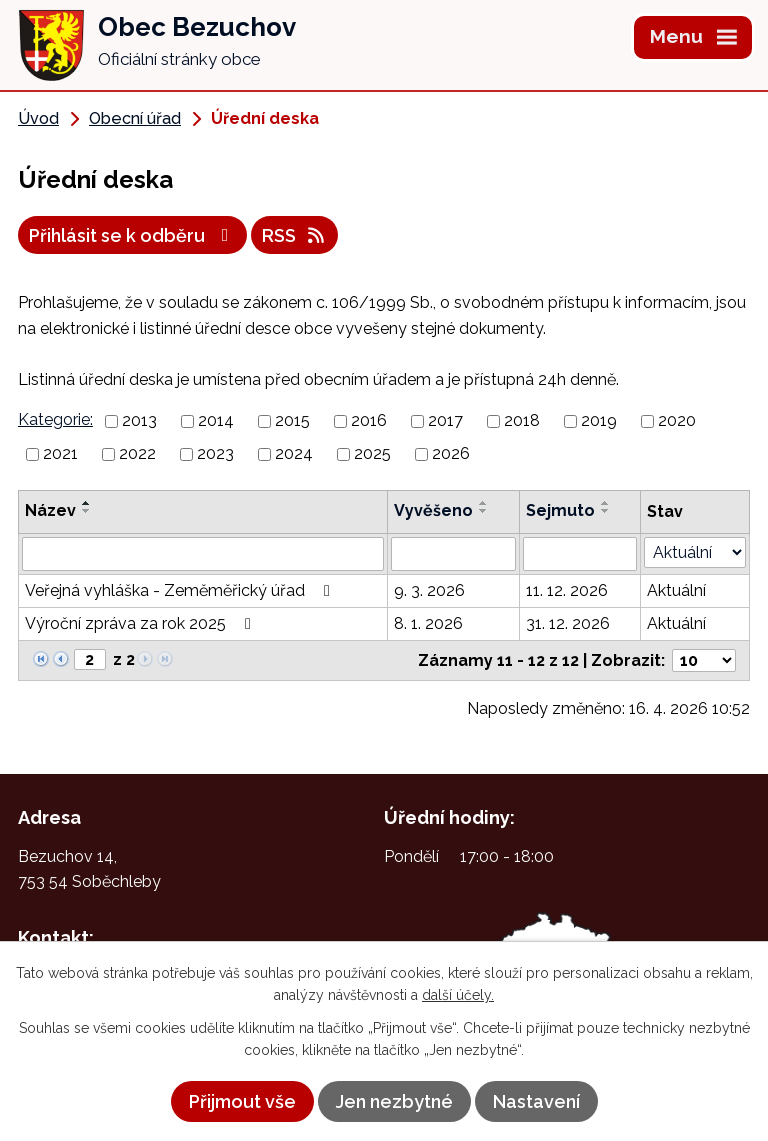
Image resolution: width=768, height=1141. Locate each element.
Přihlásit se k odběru (133, 235)
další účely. (458, 995)
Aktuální (676, 590)
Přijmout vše (242, 1101)
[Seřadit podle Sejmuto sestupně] (606, 511)
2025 (372, 453)
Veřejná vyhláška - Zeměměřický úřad (181, 590)
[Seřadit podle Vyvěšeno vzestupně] (484, 503)
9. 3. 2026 (429, 590)
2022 (137, 453)
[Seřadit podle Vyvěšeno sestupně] (484, 511)
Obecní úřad (135, 118)
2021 (60, 453)
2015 (292, 420)
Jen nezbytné (394, 1101)
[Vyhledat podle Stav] (695, 552)
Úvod (38, 118)
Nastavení (536, 1101)
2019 (599, 420)
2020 (677, 420)
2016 (369, 420)
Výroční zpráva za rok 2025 (141, 623)
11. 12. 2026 (567, 590)
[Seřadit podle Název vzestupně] (87, 503)
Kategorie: (55, 419)
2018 (522, 420)
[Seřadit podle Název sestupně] (87, 511)
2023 (215, 453)
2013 (139, 420)
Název (50, 510)
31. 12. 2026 (568, 623)
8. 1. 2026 (428, 623)
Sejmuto (560, 510)
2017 (445, 420)
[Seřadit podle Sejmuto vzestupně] (606, 503)
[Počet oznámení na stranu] (704, 660)
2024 (294, 453)
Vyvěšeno (433, 510)
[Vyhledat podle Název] (203, 554)
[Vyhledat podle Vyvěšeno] (453, 554)
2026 (451, 453)
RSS (295, 235)
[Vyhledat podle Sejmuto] (580, 554)
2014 (216, 420)
